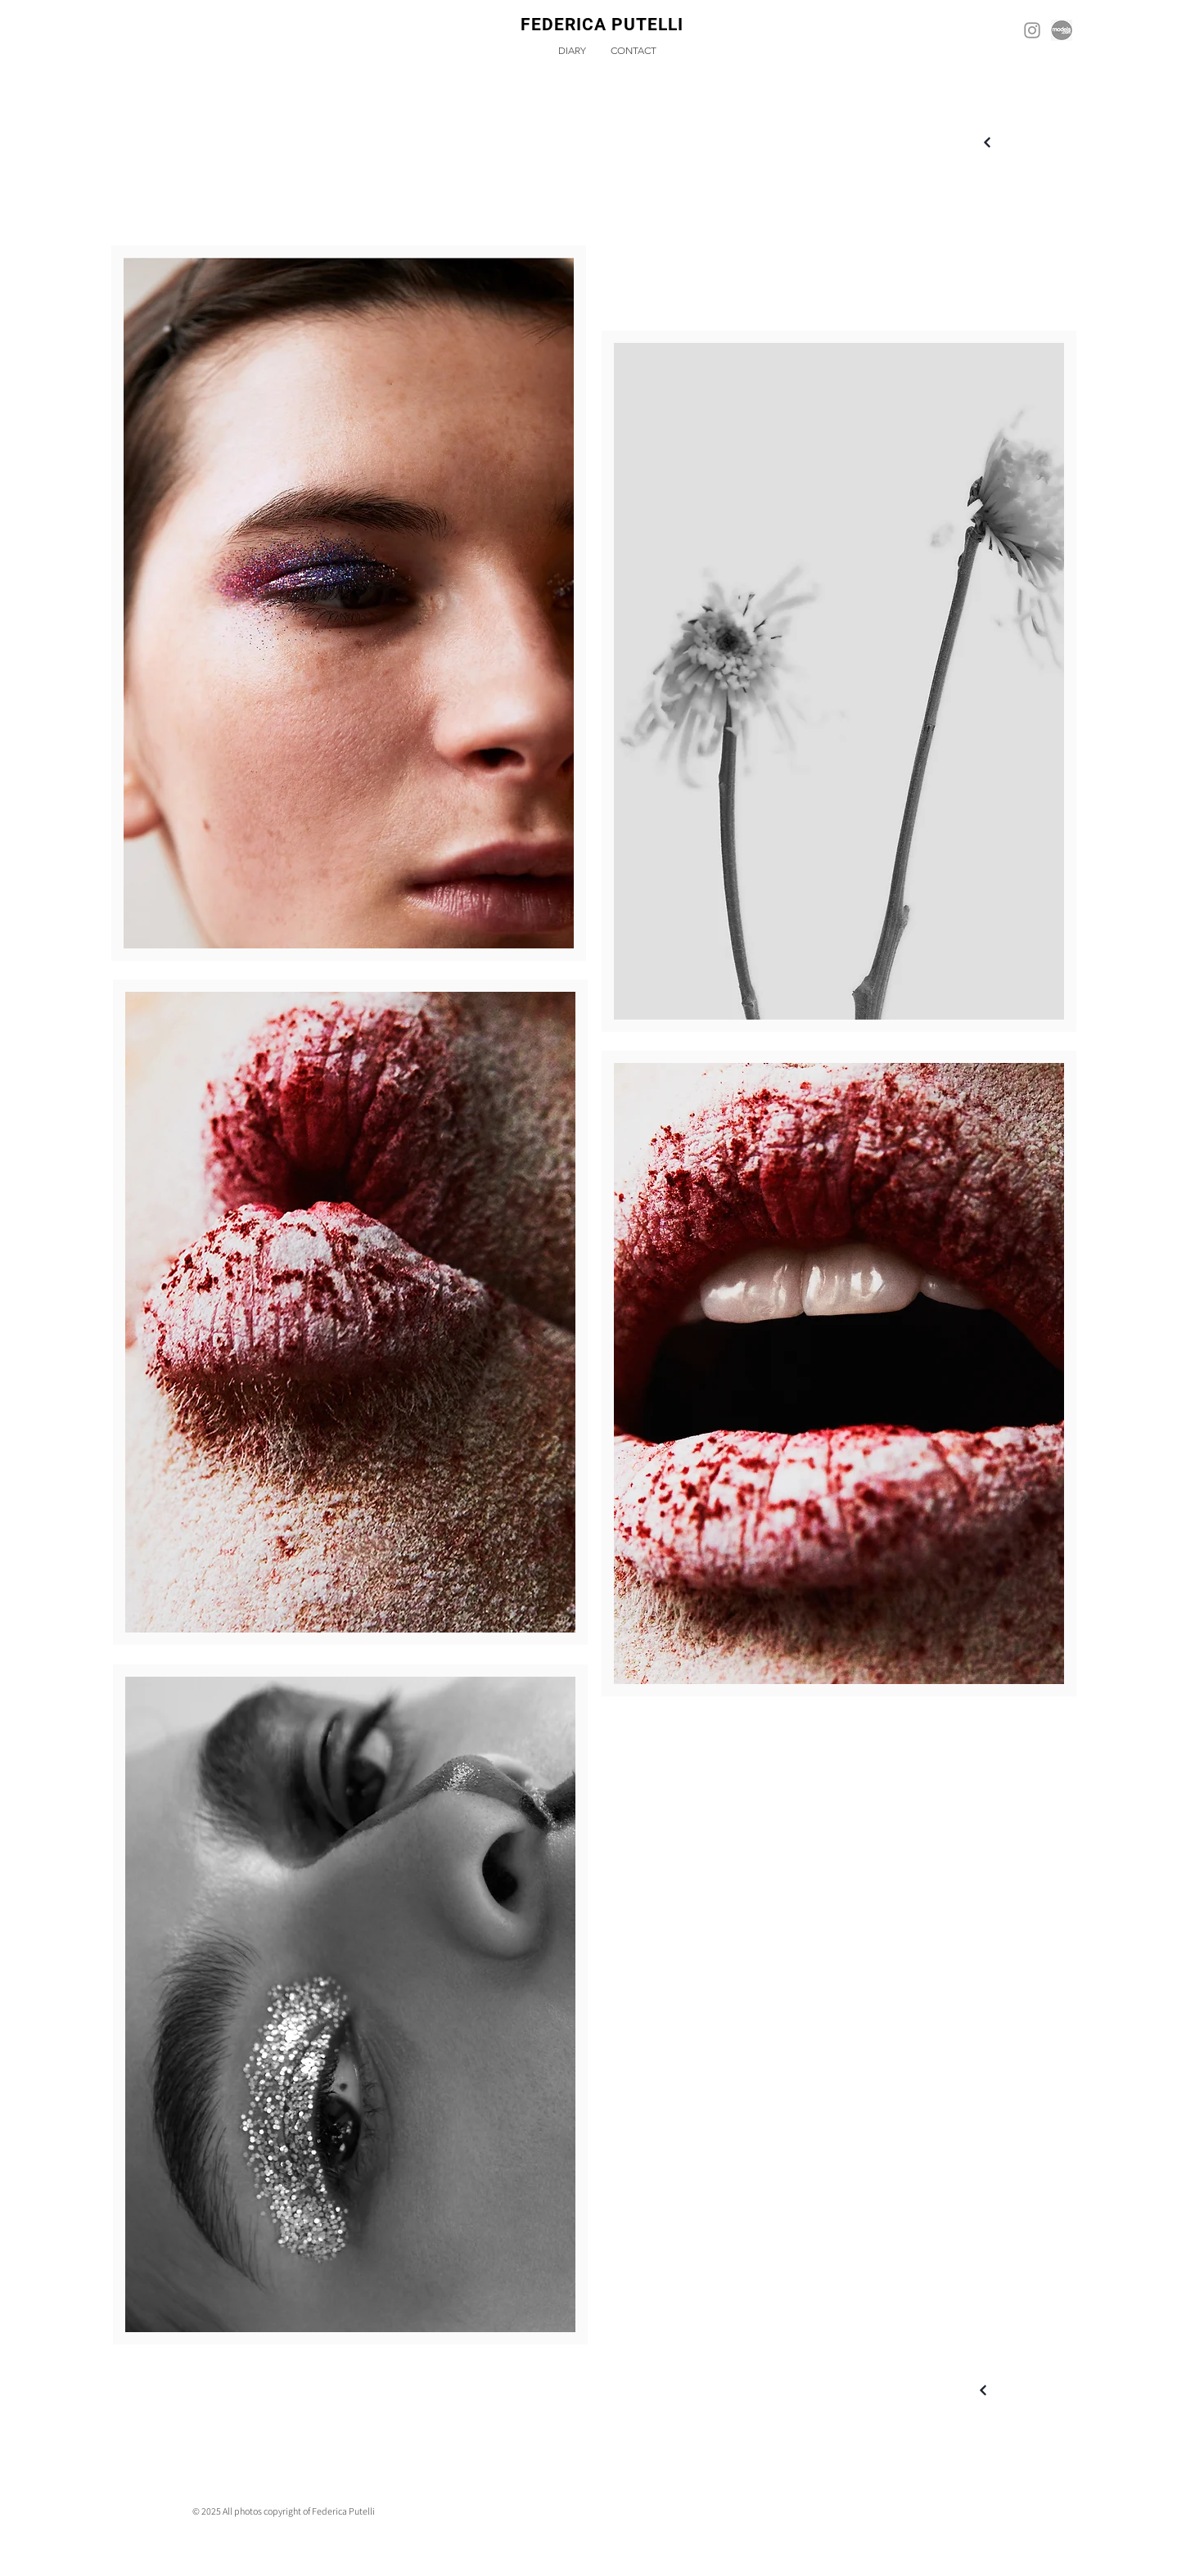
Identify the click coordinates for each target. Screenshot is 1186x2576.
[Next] (987, 143)
